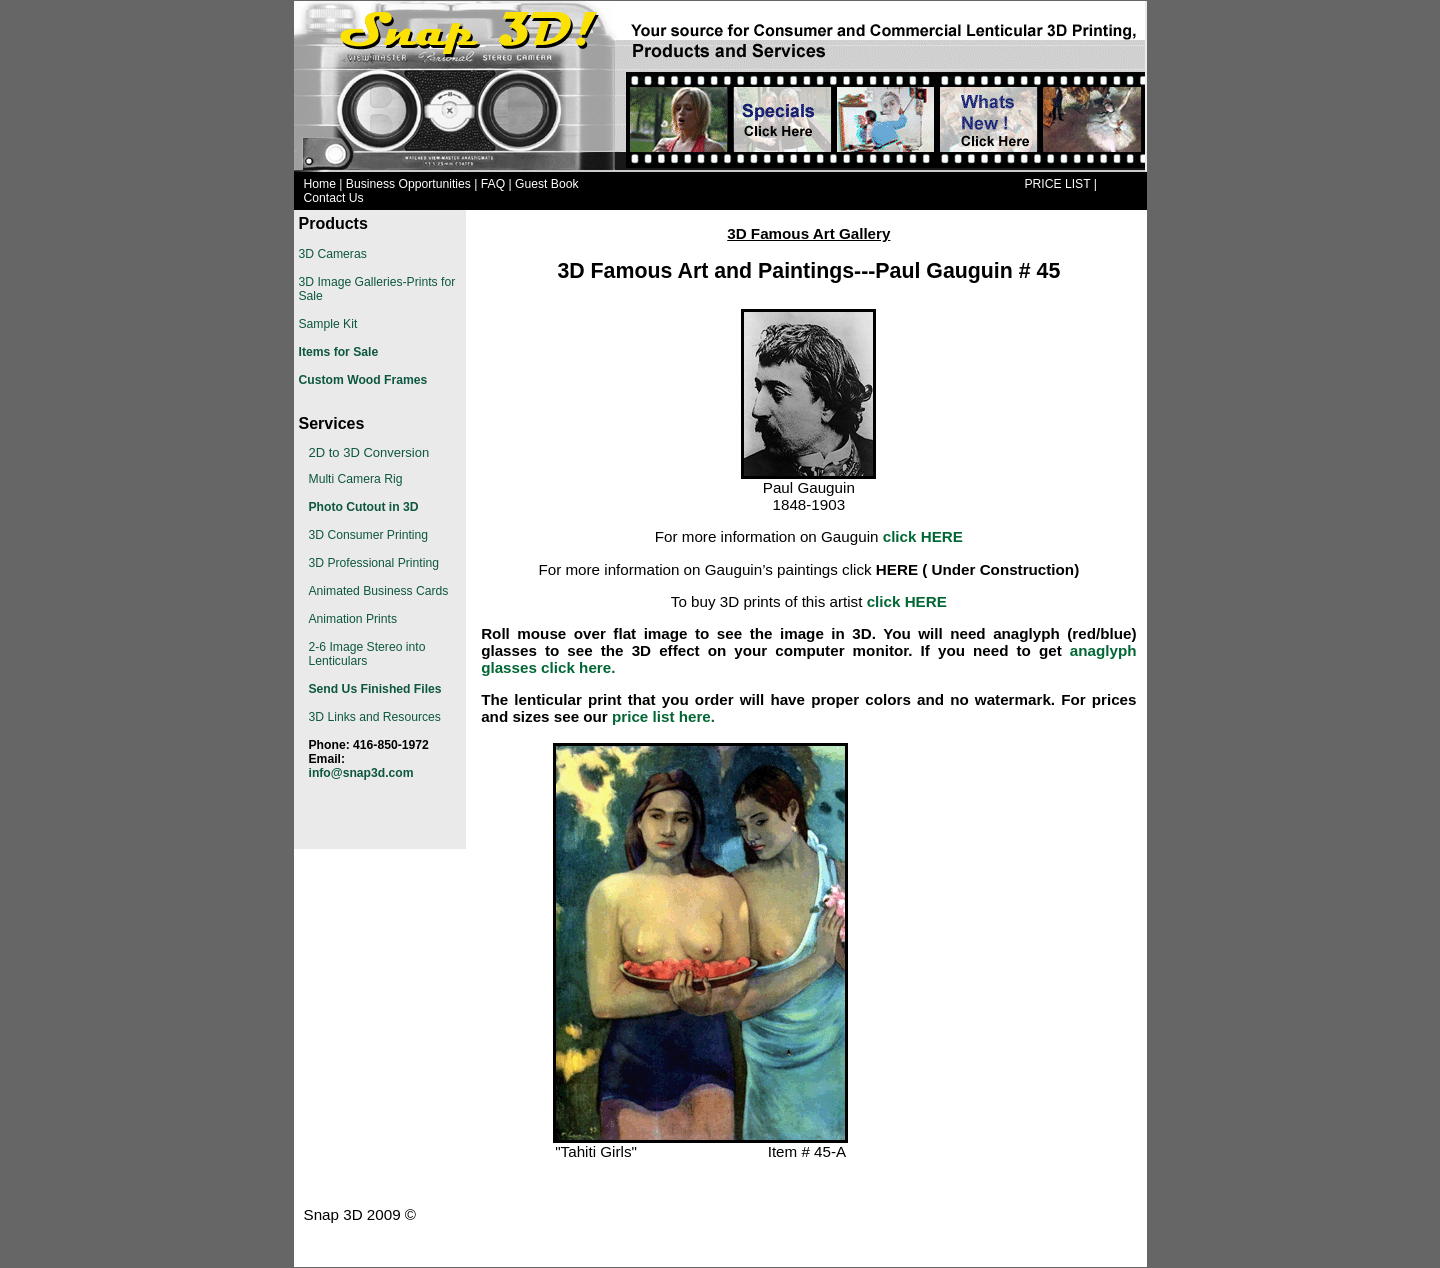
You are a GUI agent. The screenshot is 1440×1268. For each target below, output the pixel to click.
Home (320, 184)
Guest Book (547, 184)
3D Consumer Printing (369, 535)
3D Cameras (333, 254)
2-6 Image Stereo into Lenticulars (367, 654)
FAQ (493, 184)
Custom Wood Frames (363, 380)
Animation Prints (353, 619)
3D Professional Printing (374, 563)
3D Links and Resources (375, 717)
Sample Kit (328, 324)
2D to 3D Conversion (369, 452)
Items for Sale (339, 352)
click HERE (923, 536)
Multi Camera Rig (356, 479)
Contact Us (334, 198)
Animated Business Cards (379, 591)
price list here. (663, 716)
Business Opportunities (408, 184)
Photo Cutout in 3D (364, 507)
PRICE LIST (1057, 184)
